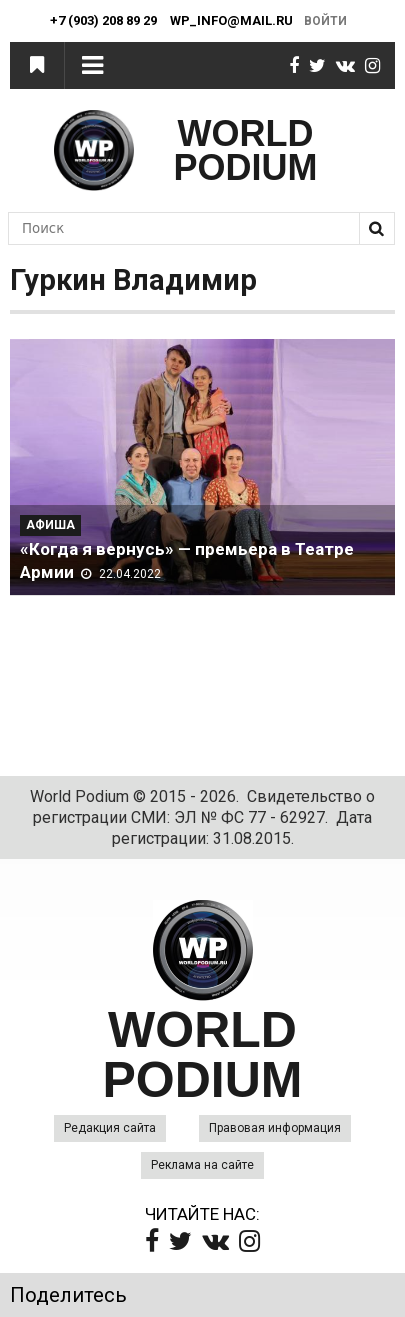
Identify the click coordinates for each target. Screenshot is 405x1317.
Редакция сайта (110, 1128)
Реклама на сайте (202, 1165)
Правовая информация (275, 1128)
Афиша (50, 525)
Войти (325, 21)
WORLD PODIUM (246, 150)
